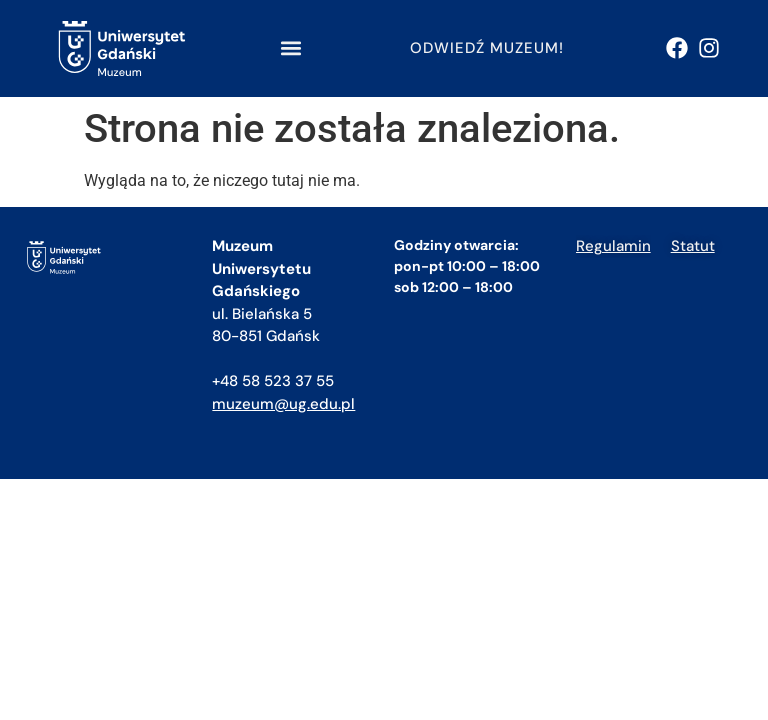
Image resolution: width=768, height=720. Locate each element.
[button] (290, 48)
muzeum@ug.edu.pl (283, 404)
